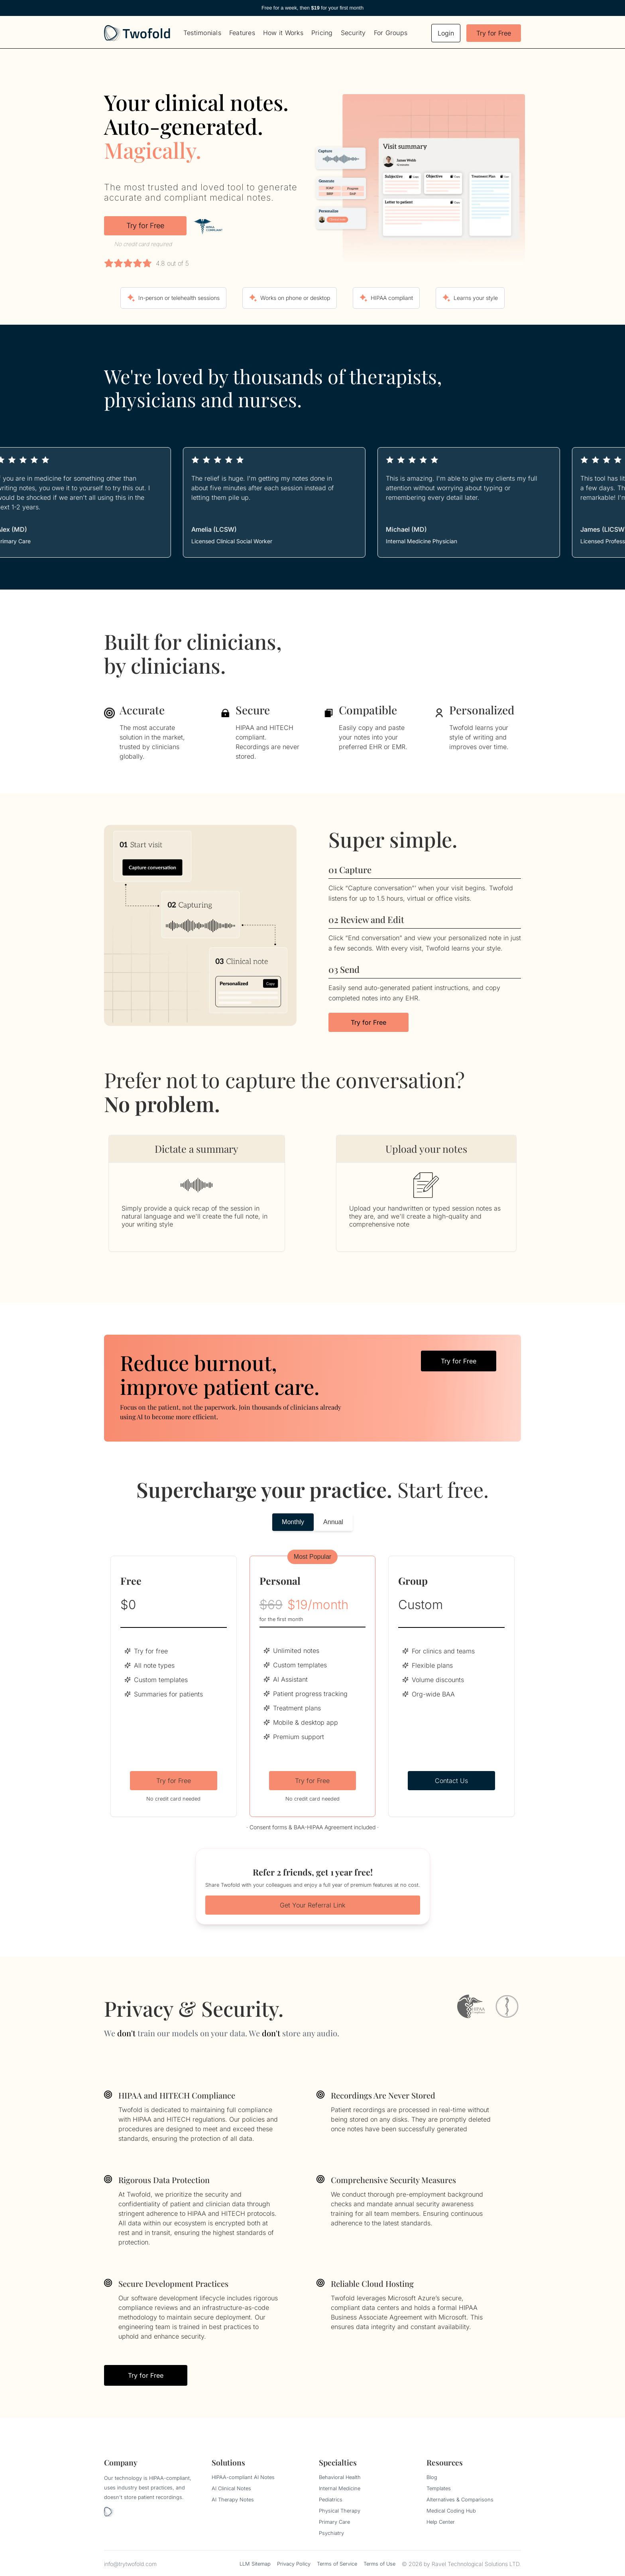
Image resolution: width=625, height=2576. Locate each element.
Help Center (440, 2522)
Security (353, 33)
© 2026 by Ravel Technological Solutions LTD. (461, 2563)
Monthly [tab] (293, 1522)
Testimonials (202, 33)
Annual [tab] (333, 1522)
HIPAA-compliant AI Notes (243, 2477)
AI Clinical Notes (231, 2488)
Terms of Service (337, 2564)
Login (446, 33)
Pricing (322, 33)
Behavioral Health (340, 2477)
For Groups (391, 33)
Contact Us (451, 1781)
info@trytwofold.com (130, 2563)
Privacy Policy (294, 2564)
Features (242, 33)
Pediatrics (330, 2500)
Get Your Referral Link (312, 1905)
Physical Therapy (339, 2511)
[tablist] (312, 1522)
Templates (438, 2488)
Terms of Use (379, 2564)
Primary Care (334, 2522)
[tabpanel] (312, 1686)
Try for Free (493, 33)
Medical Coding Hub (451, 2511)
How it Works (283, 33)
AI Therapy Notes (233, 2500)
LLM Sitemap (255, 2564)
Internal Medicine (339, 2488)
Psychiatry (331, 2533)
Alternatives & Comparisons (459, 2500)
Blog (431, 2477)
